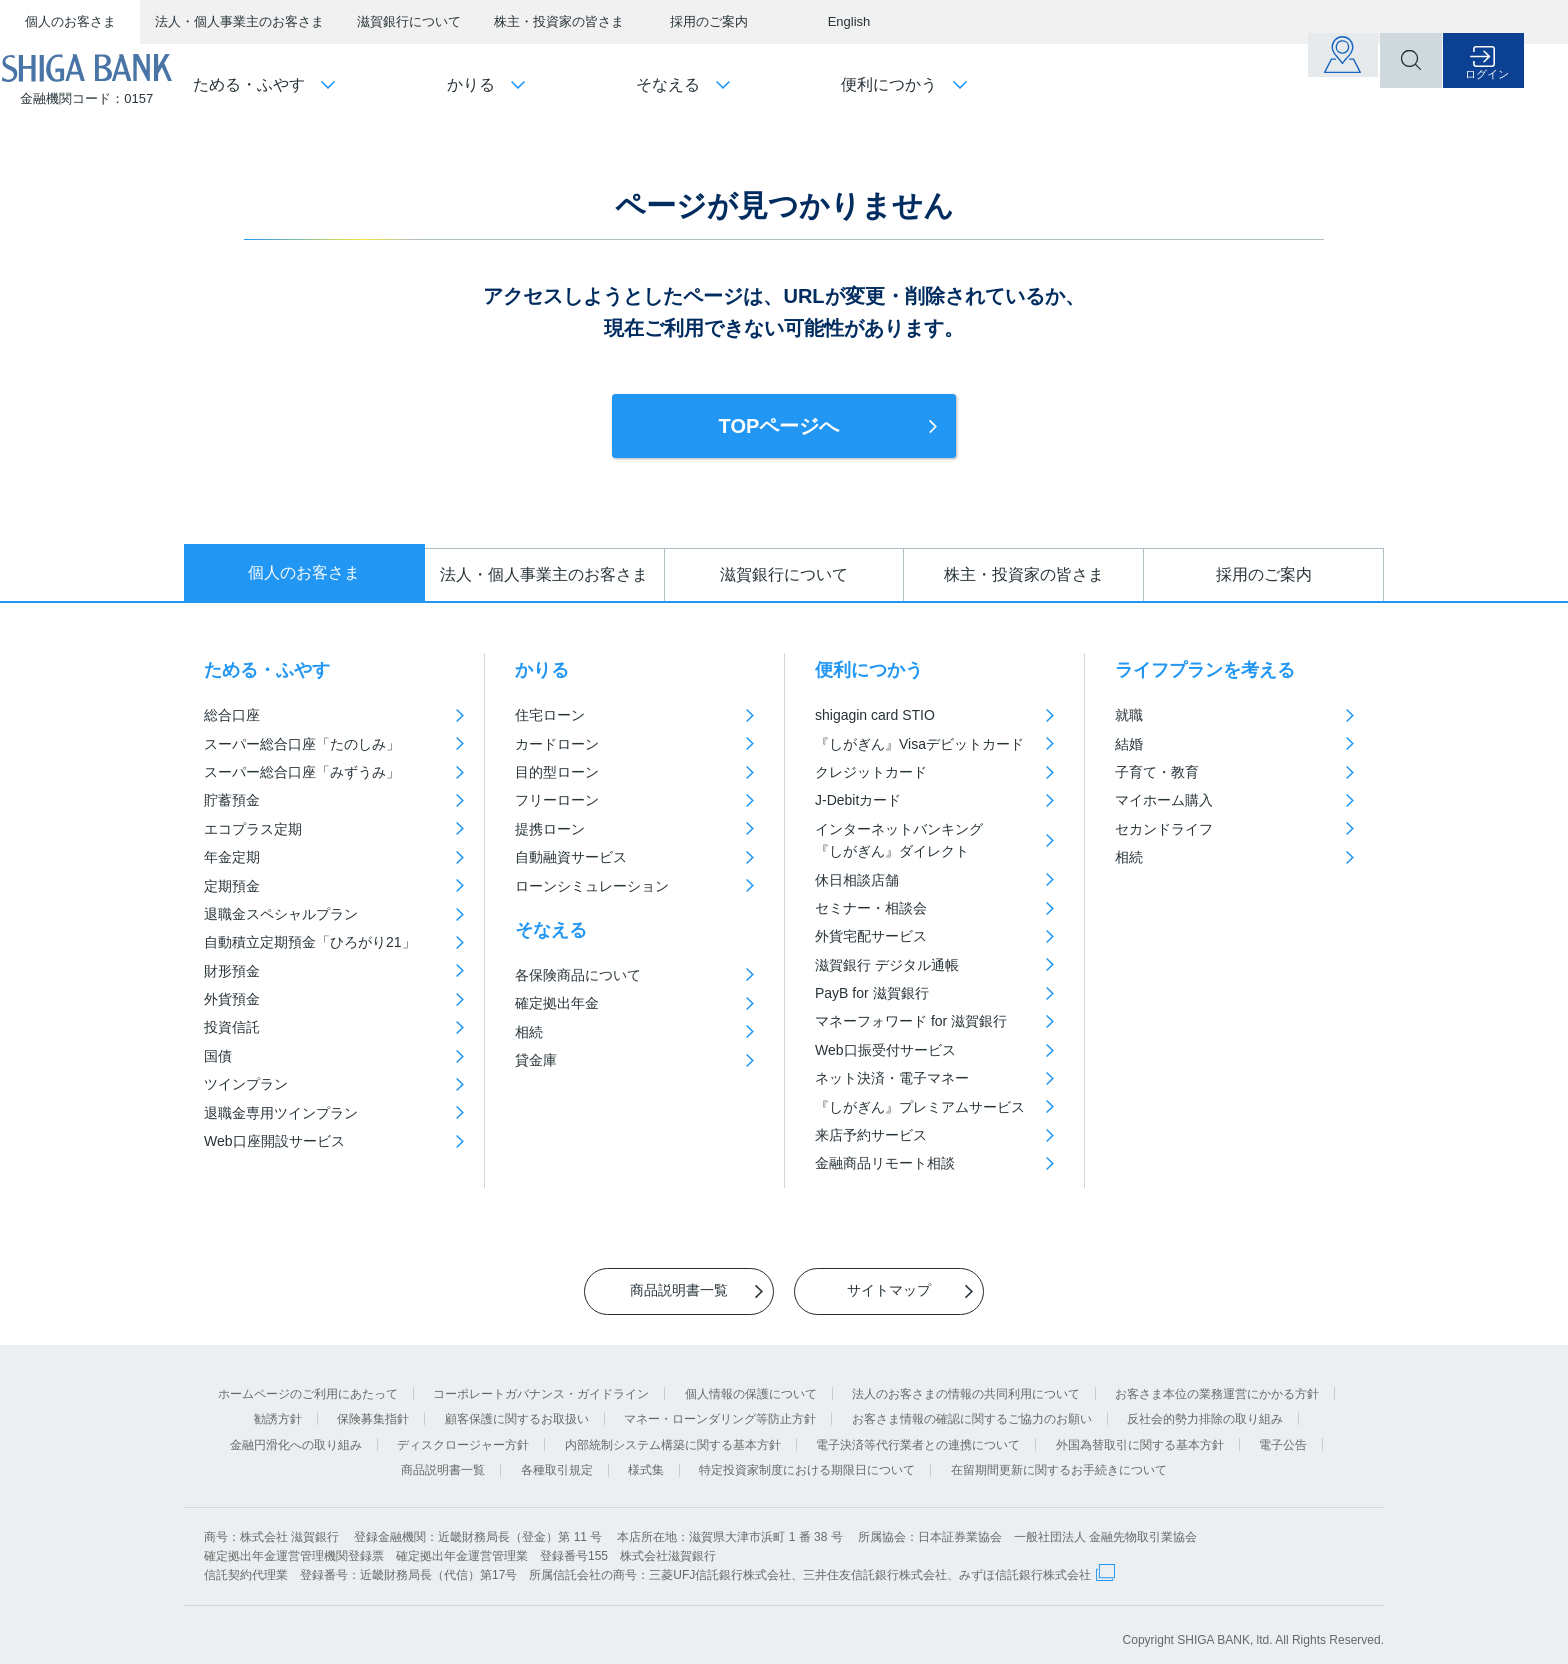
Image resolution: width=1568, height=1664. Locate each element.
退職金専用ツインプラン (281, 1113)
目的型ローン (557, 772)
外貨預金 (232, 999)
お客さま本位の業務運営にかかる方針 (1217, 1382)
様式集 (646, 1459)
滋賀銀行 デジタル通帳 (887, 965)
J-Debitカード (858, 800)
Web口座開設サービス (274, 1141)
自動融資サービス (571, 857)
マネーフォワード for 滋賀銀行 (911, 1021)
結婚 (1129, 744)
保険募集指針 (373, 1407)
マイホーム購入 (1164, 800)
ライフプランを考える (1205, 670)
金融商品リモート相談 (885, 1163)
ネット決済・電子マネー (892, 1078)
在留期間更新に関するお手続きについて (1059, 1459)
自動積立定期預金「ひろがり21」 (310, 942)
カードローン (557, 744)
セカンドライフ (1164, 829)
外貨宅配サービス (871, 936)
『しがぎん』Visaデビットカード (919, 744)
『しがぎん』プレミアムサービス (920, 1107)
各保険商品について (578, 975)
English (849, 21)
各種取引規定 (557, 1459)
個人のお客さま (70, 21)
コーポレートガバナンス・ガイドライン (541, 1382)
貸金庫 (536, 1060)
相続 (529, 1032)
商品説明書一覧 (443, 1459)
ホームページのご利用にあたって (308, 1382)
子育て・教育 (1157, 772)
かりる (542, 670)
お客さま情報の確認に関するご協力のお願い (972, 1407)
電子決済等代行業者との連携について (918, 1433)
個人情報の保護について (751, 1382)
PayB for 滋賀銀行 (872, 993)
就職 (1129, 715)
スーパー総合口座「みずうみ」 (302, 772)
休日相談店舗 (857, 880)
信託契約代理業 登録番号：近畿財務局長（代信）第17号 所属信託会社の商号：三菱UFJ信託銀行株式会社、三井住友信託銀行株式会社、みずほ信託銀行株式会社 (647, 1564)
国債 (218, 1056)
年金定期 (232, 857)
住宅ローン (550, 715)
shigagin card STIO (875, 715)
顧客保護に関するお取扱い (517, 1407)
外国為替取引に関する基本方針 (1140, 1433)
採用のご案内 (709, 21)
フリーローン (557, 800)
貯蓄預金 (232, 800)
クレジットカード (871, 772)
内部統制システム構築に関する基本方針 (673, 1433)
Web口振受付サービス (885, 1050)
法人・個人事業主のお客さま (239, 21)
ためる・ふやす (267, 670)
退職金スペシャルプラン (281, 914)
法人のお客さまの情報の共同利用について (966, 1382)
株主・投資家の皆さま (559, 21)
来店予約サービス (871, 1135)
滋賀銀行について (409, 21)
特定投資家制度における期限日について (807, 1459)
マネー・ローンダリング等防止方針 (720, 1407)
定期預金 (232, 886)
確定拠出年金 (557, 1003)
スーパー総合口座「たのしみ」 (302, 744)
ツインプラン (246, 1084)
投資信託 (232, 1027)
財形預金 (232, 971)
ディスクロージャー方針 (463, 1433)
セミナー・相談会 (871, 908)
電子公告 (1283, 1433)
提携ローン (550, 829)
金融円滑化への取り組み (296, 1433)
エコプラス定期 (253, 829)
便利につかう (869, 670)
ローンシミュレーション (592, 886)
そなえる (551, 930)
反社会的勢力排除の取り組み (1205, 1407)
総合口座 (232, 715)
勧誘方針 (278, 1407)
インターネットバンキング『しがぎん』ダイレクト (899, 840)
